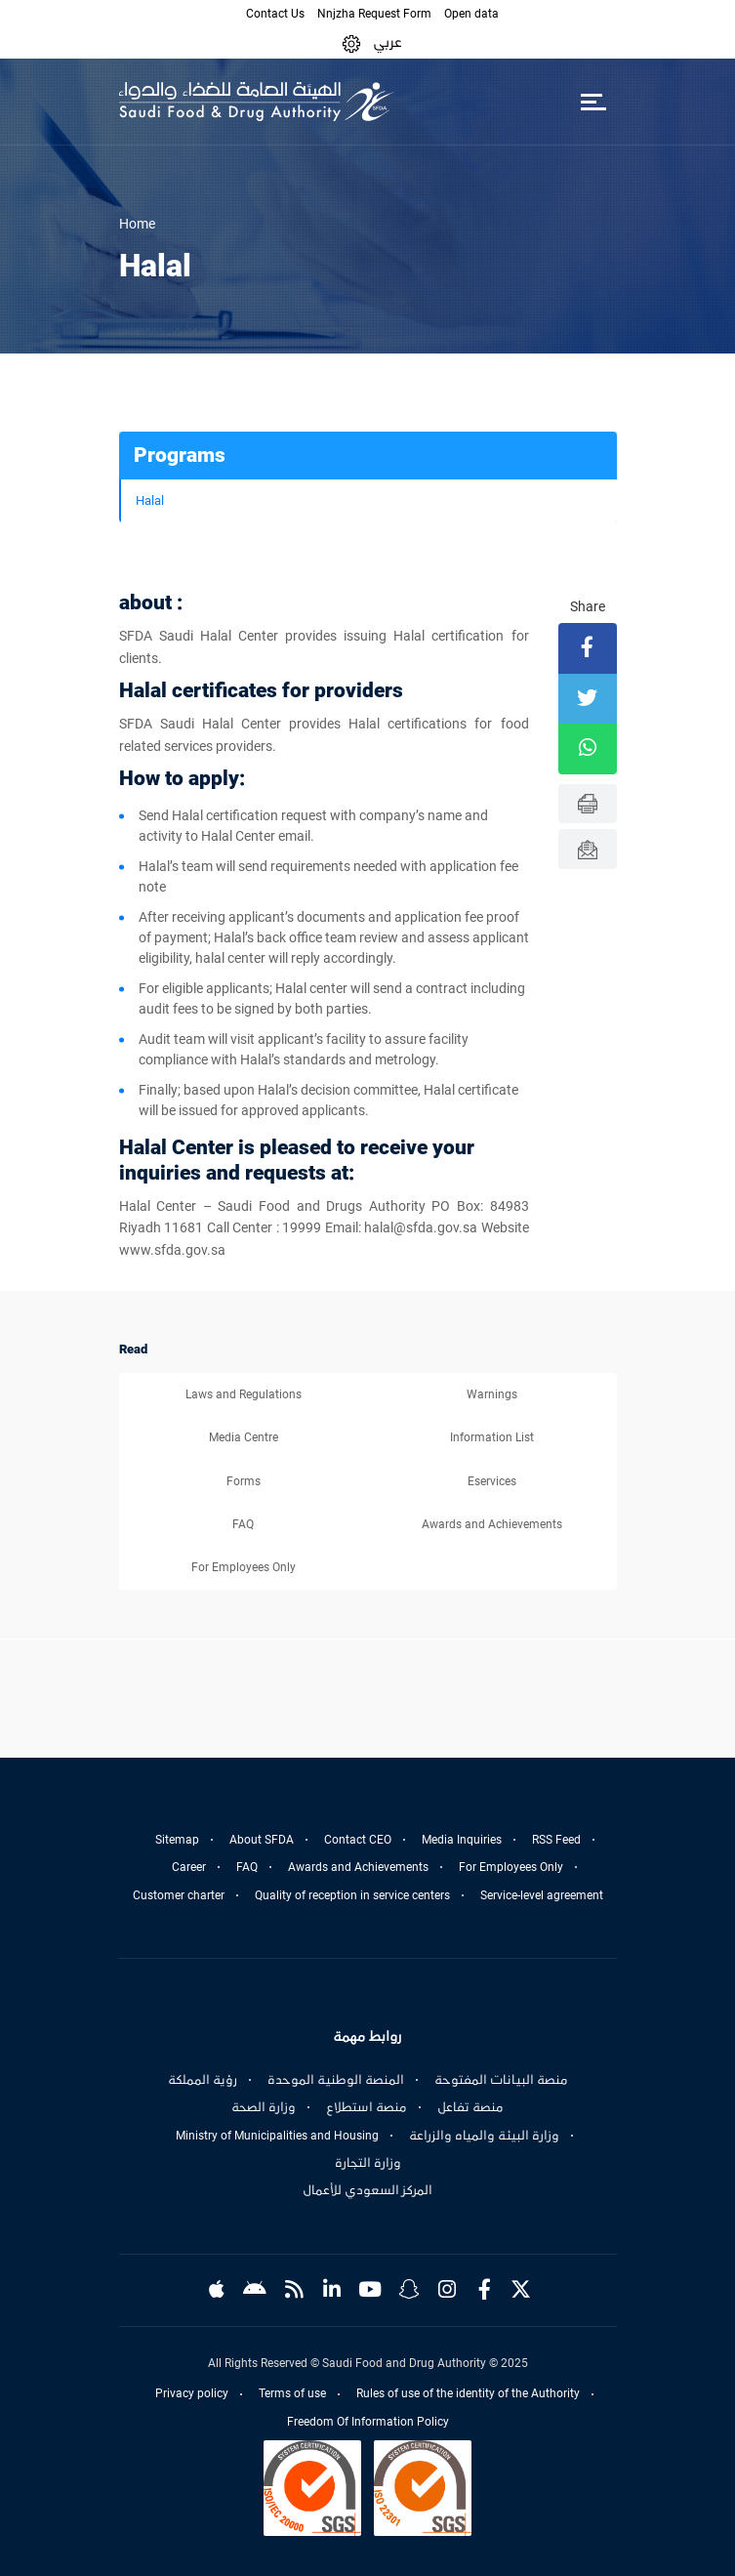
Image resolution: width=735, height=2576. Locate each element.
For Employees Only (243, 1567)
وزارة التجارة (368, 2163)
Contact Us (275, 14)
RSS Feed (556, 1840)
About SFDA (261, 1840)
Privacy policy (191, 2393)
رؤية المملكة (202, 2080)
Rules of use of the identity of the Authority (468, 2393)
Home (137, 223)
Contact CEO (357, 1840)
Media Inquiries (462, 1840)
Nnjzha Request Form (374, 14)
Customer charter (179, 1895)
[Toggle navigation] (594, 101)
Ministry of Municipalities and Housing (277, 2135)
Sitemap (177, 1840)
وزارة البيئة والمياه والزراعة (484, 2135)
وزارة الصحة (263, 2107)
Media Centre (243, 1437)
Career (189, 1867)
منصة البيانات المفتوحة (501, 2080)
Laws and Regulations (243, 1394)
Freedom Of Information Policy (368, 2422)
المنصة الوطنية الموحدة (335, 2080)
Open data (471, 14)
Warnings (492, 1394)
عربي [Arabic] (387, 42)
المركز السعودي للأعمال (367, 2190)
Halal (150, 500)
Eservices (492, 1481)
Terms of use (292, 2393)
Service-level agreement (541, 1895)
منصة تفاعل (470, 2107)
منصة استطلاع (366, 2107)
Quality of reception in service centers (352, 1895)
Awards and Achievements (492, 1524)
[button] (351, 42)
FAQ (243, 1524)
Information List (492, 1437)
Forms (243, 1481)
